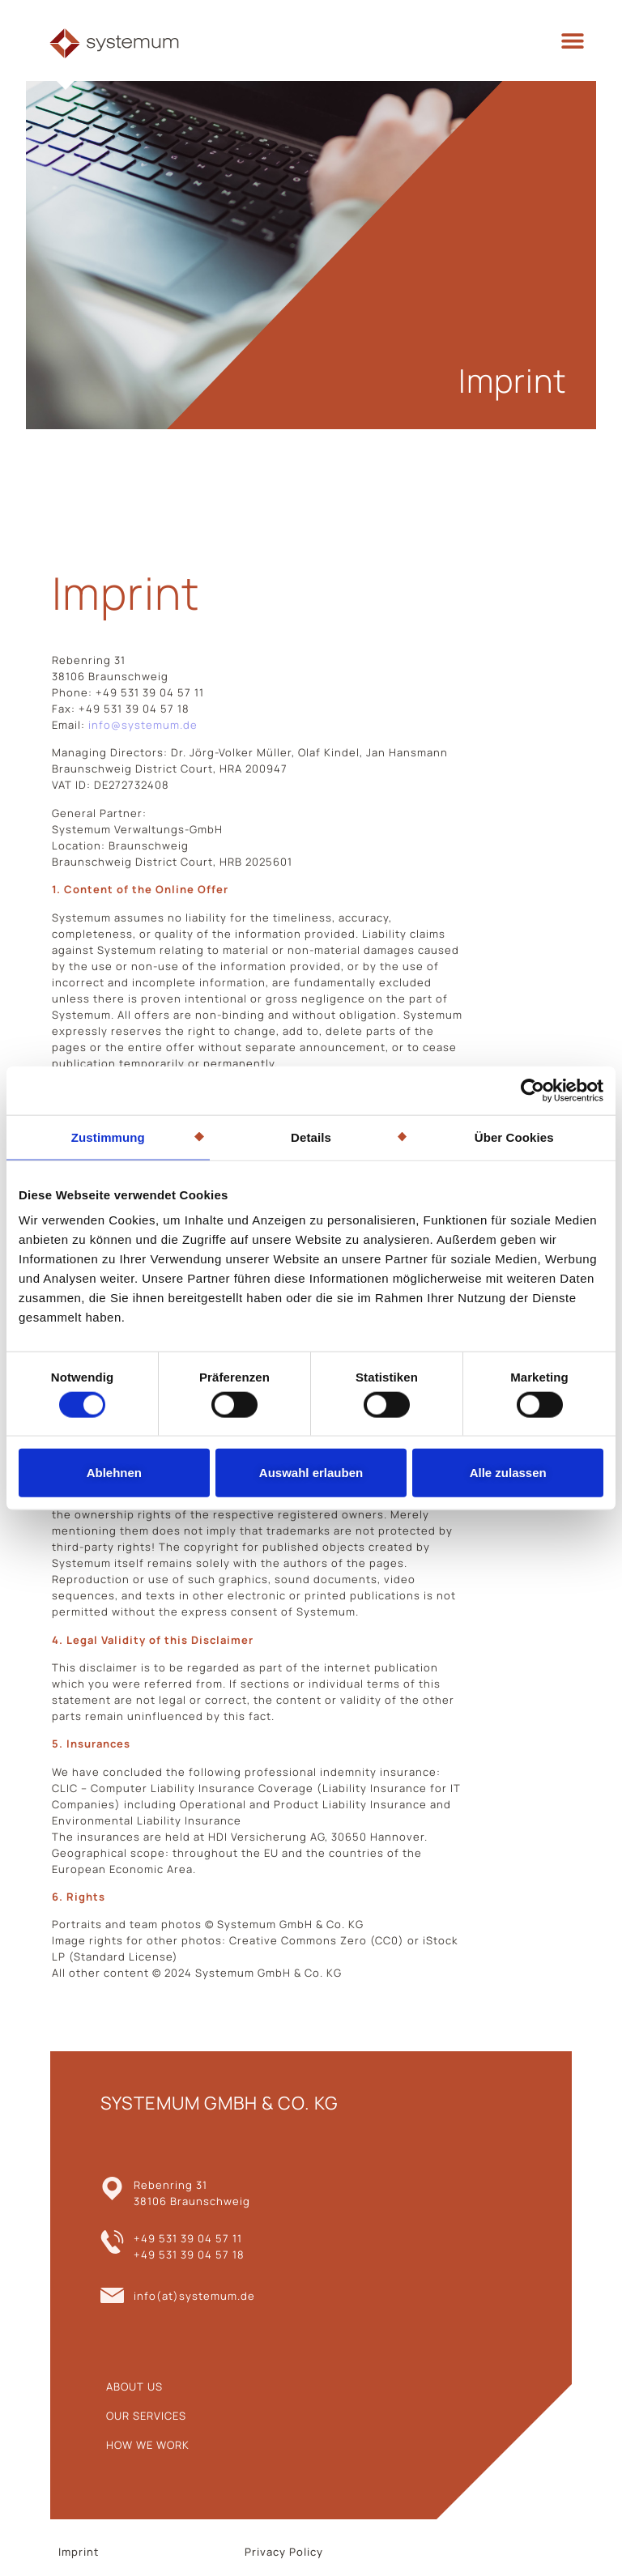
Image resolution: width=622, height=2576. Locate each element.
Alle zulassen (508, 1473)
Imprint (78, 2551)
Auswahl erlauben (311, 1473)
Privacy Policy (284, 2551)
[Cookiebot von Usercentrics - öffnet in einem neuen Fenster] (532, 1090)
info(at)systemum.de (194, 2296)
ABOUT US (134, 2386)
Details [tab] (311, 1136)
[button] (573, 41)
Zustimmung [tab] (108, 1136)
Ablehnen (114, 1473)
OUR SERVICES (146, 2415)
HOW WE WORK (148, 2445)
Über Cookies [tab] (514, 1136)
